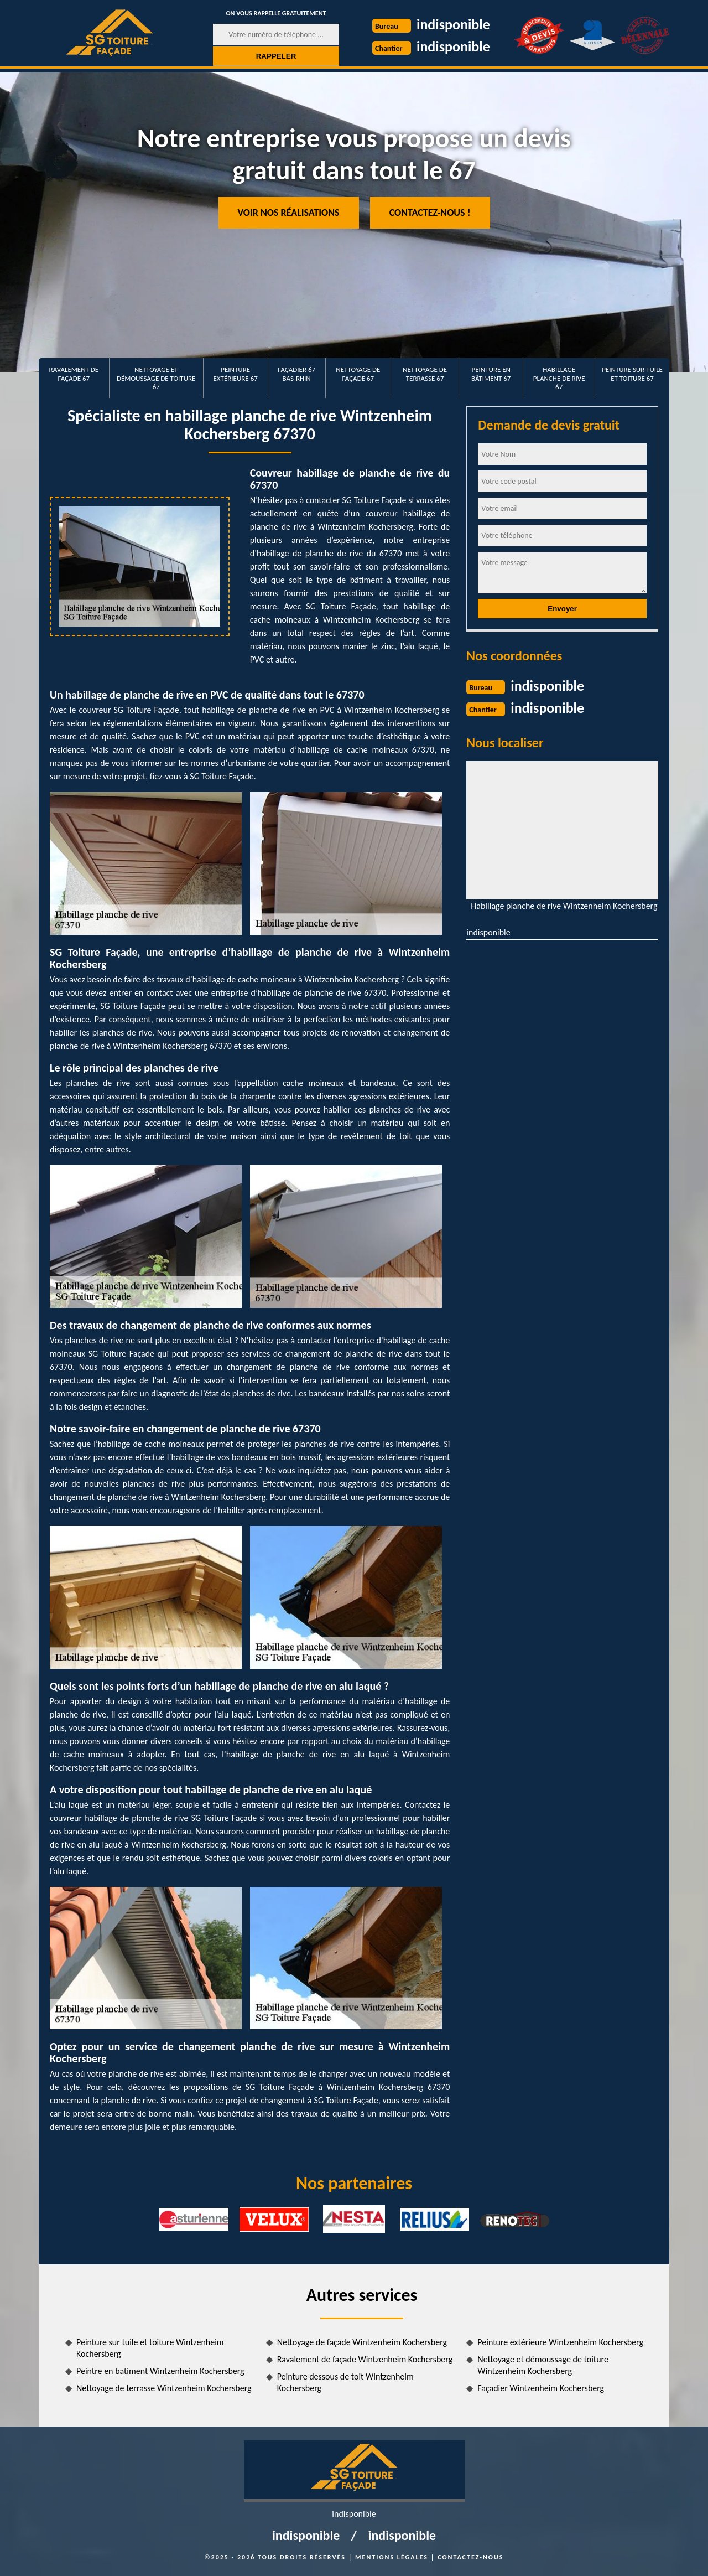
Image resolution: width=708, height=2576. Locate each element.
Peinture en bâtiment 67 (491, 373)
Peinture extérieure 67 (236, 373)
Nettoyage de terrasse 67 (425, 373)
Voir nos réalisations (289, 212)
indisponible (453, 24)
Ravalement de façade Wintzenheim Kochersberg (365, 2359)
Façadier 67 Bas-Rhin (296, 373)
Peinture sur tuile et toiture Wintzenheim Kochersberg (150, 2348)
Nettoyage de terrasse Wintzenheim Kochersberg (164, 2388)
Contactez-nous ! (430, 212)
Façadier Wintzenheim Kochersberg (540, 2388)
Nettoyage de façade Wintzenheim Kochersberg (362, 2342)
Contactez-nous (470, 2557)
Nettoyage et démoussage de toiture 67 (156, 378)
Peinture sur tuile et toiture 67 (632, 373)
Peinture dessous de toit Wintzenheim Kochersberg (345, 2382)
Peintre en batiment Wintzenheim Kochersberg (160, 2371)
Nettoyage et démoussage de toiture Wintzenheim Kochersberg (542, 2365)
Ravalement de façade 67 (74, 373)
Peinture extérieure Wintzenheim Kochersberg (560, 2342)
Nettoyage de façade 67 (358, 373)
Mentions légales (391, 2557)
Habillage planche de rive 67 (559, 378)
